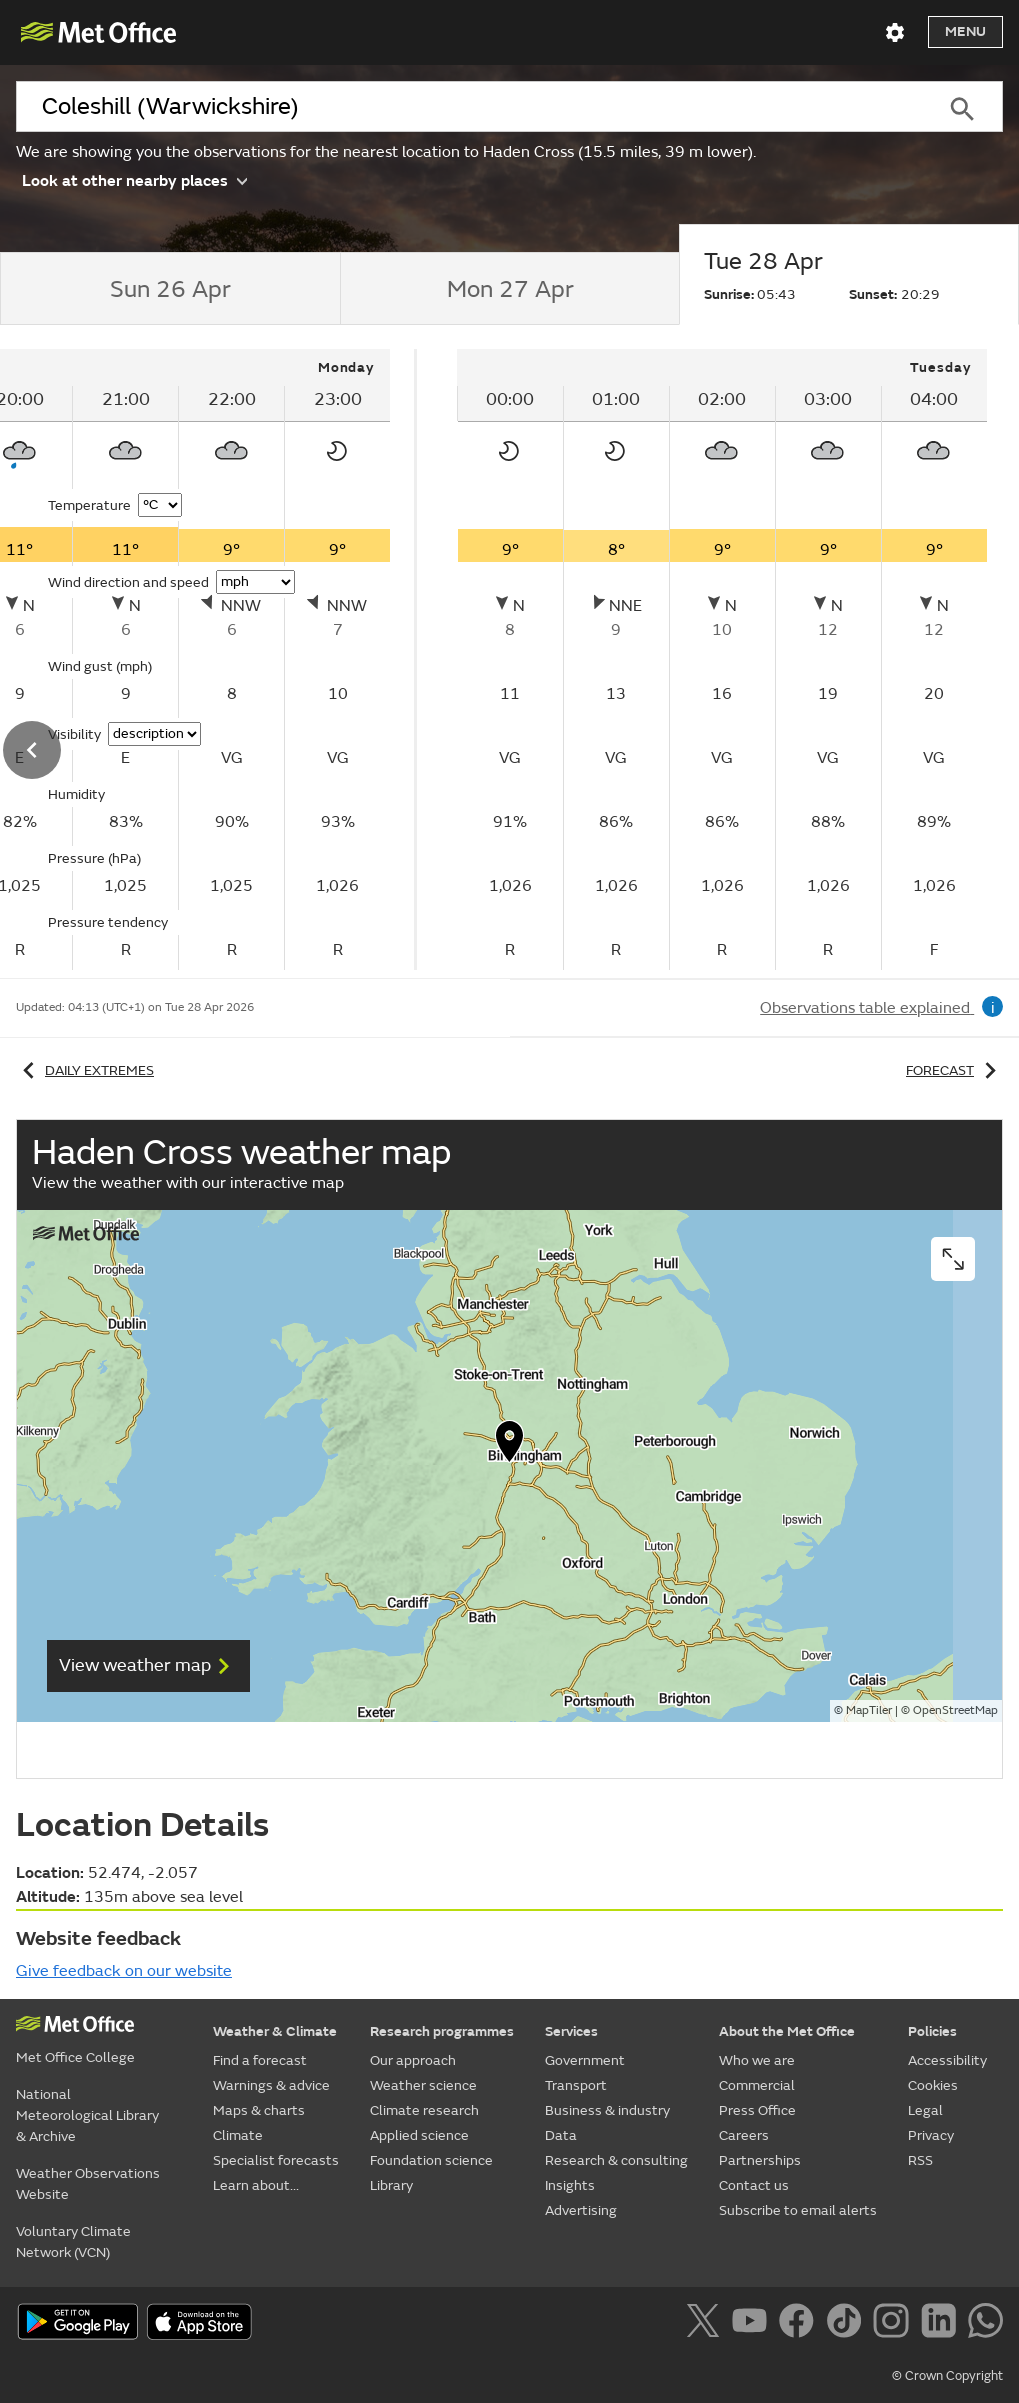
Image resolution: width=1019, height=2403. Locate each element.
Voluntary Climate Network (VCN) (73, 2242)
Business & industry (607, 2110)
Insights (570, 2185)
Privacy (931, 2135)
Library (391, 2185)
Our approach (413, 2060)
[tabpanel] (722, 659)
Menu (965, 31)
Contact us (754, 2185)
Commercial (757, 2085)
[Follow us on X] (706, 2324)
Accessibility (947, 2060)
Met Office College (75, 2057)
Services (571, 2031)
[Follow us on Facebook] (800, 2324)
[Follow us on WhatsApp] (985, 2324)
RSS (920, 2160)
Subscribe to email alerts (798, 2210)
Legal (925, 2110)
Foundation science (431, 2160)
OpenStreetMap (955, 1710)
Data (561, 2135)
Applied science (419, 2135)
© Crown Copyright (947, 2376)
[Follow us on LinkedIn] (942, 2324)
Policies (932, 2031)
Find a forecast (260, 2060)
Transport (576, 2085)
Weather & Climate (275, 2031)
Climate (238, 2135)
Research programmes (442, 2031)
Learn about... (256, 2185)
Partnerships (760, 2160)
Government (585, 2060)
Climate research (424, 2110)
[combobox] (468, 107)
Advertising (581, 2210)
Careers (744, 2135)
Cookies (933, 2085)
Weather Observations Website (88, 2184)
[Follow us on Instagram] (894, 2324)
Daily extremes (85, 1070)
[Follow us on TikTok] (847, 2324)
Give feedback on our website (124, 1971)
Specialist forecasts (276, 2160)
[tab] (170, 289)
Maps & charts (259, 2110)
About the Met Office (787, 2031)
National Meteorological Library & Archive (87, 2115)
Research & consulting (616, 2160)
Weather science (423, 2085)
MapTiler (869, 1710)
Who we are (757, 2060)
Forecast (954, 1070)
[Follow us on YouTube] (753, 2324)
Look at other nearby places (134, 179)
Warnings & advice (271, 2085)
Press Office (757, 2110)
